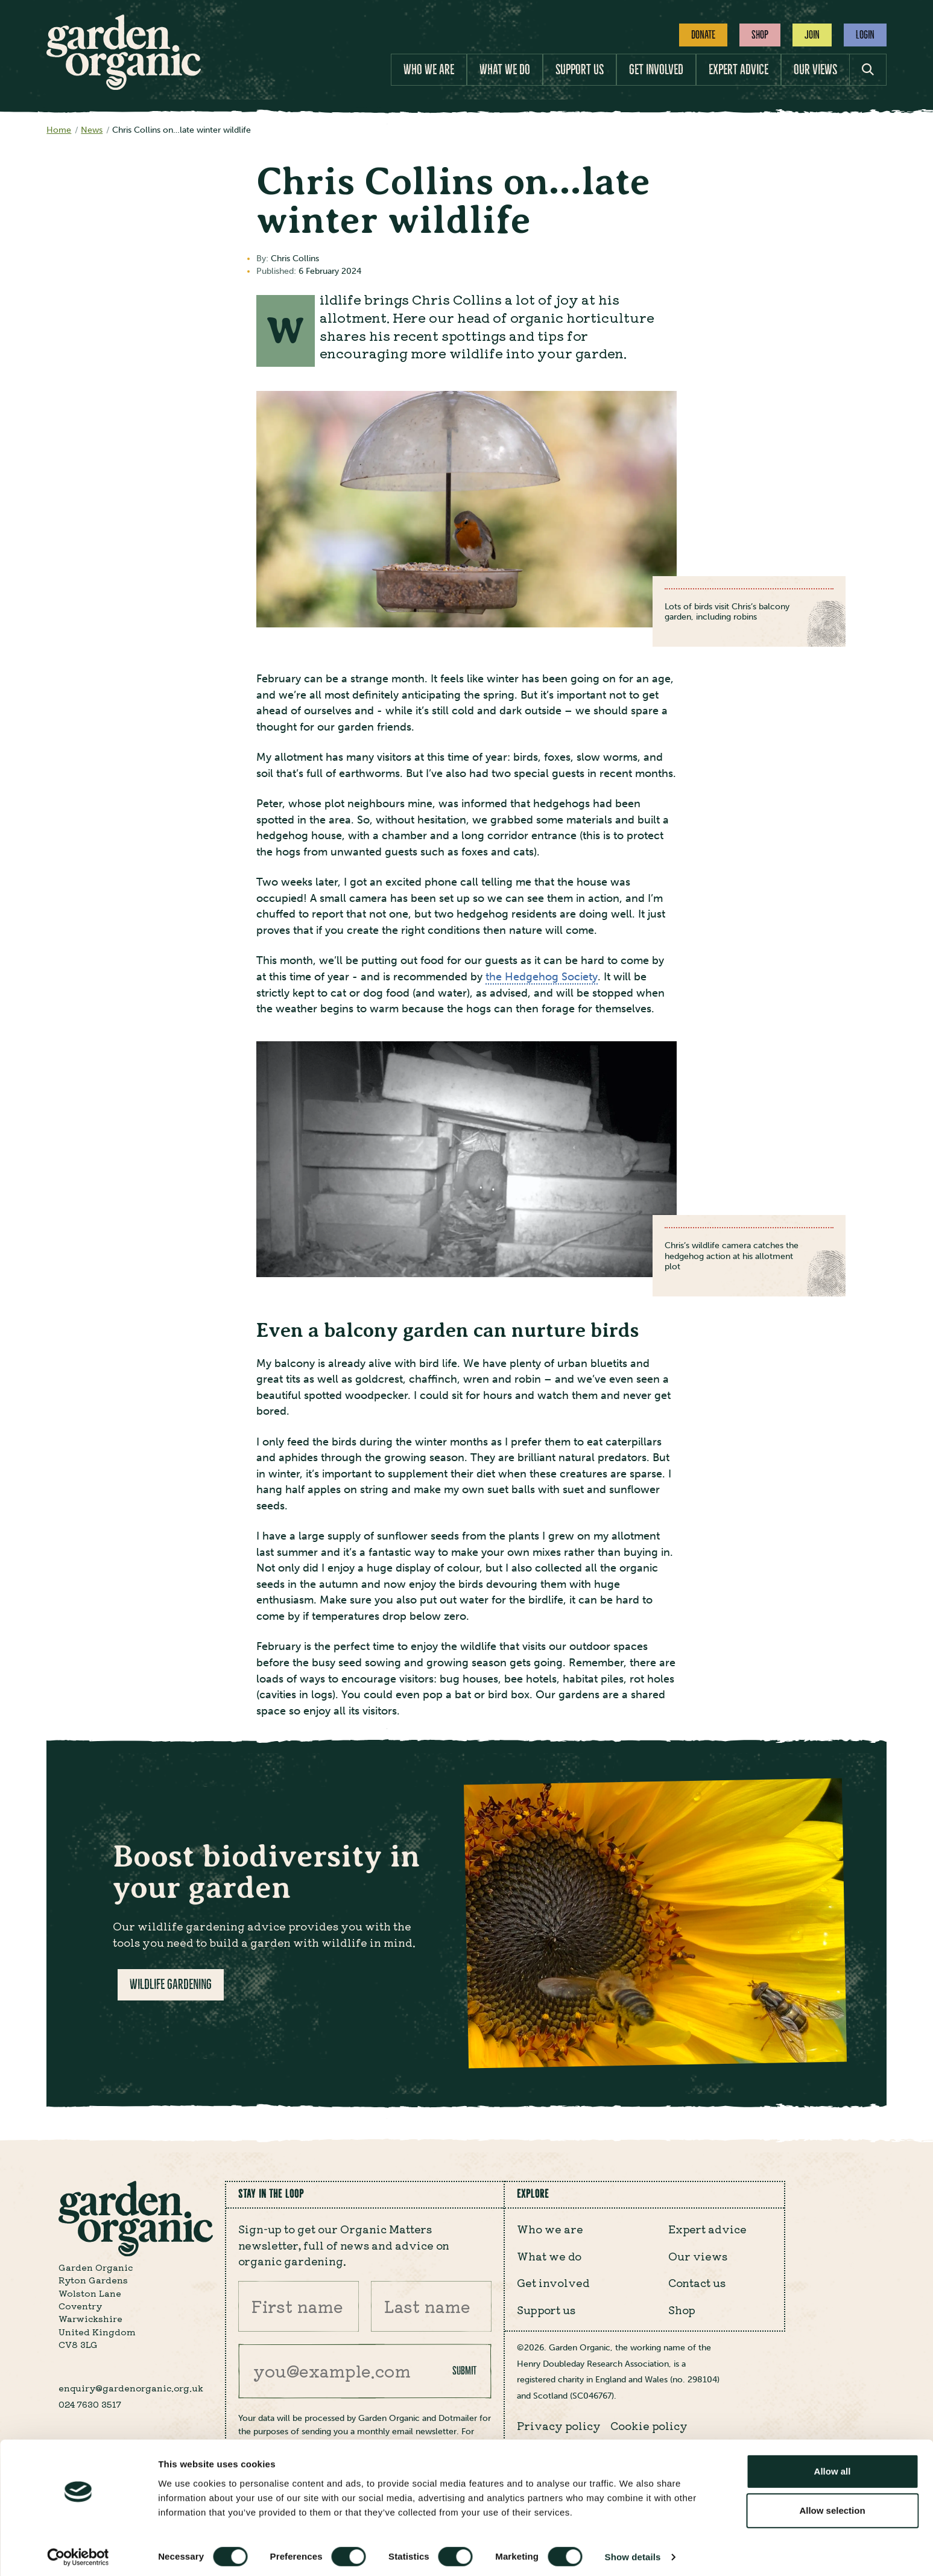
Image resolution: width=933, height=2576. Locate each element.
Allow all (832, 2466)
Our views (815, 70)
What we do (504, 70)
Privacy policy (559, 2425)
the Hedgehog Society (541, 976)
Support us (579, 70)
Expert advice (738, 70)
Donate (703, 35)
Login (865, 35)
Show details (633, 2552)
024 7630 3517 (90, 2404)
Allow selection (832, 2506)
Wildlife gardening (171, 1984)
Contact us (697, 2282)
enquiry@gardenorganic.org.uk (131, 2388)
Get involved (656, 70)
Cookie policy (649, 2425)
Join (812, 35)
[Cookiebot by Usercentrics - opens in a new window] (78, 2552)
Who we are (428, 70)
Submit (464, 2371)
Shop (759, 35)
